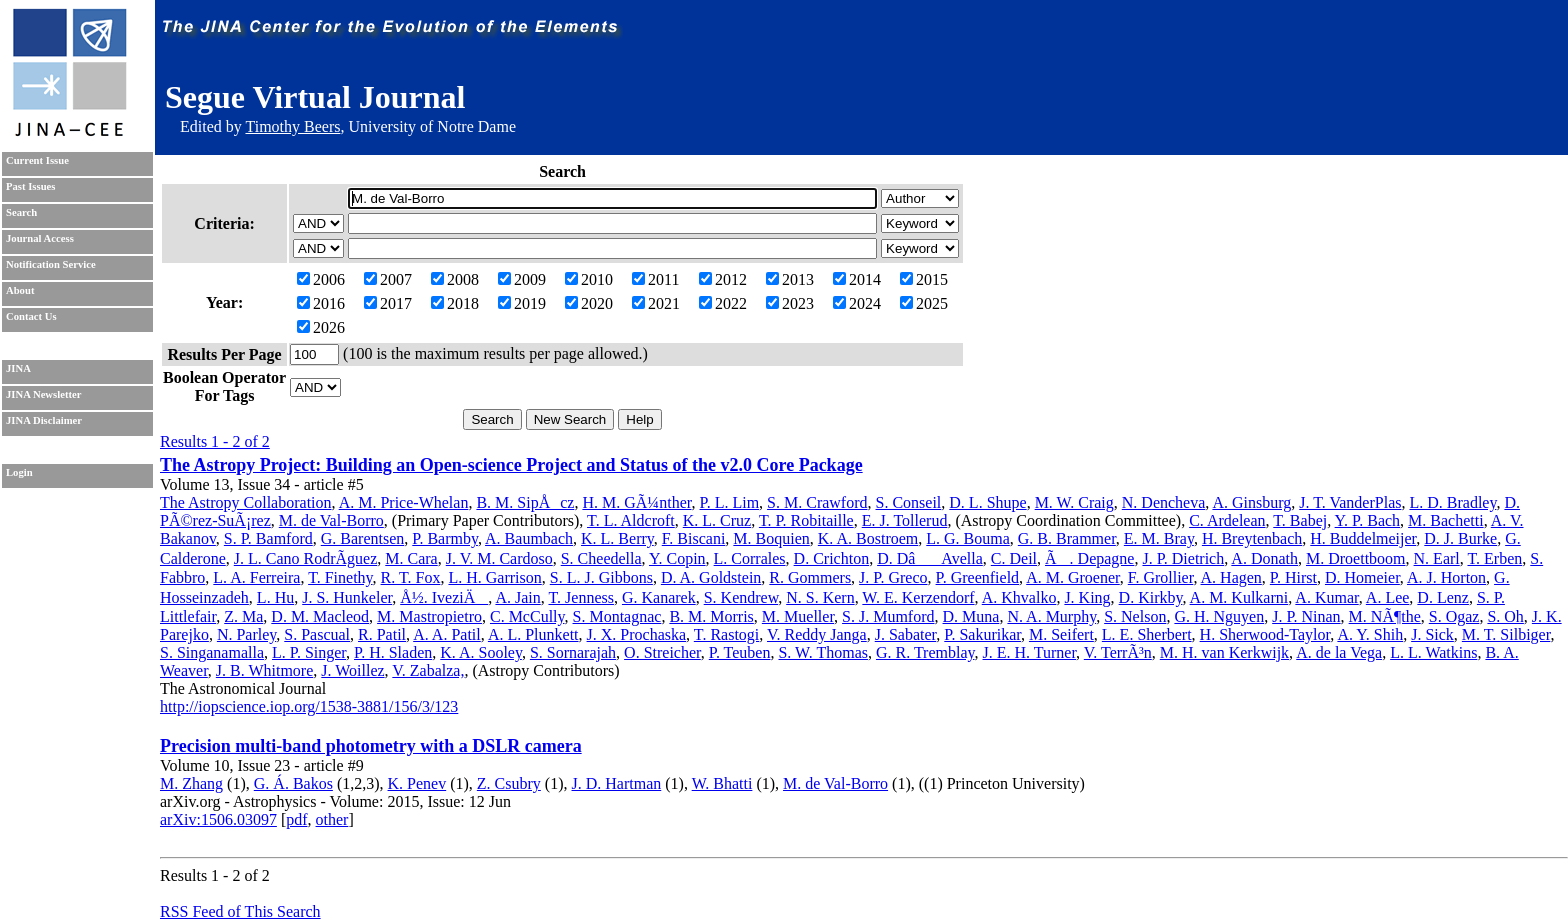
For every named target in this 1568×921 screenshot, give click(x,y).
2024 (857, 303)
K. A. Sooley (481, 652)
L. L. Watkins (1433, 652)
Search (21, 212)
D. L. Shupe (987, 502)
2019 (522, 303)
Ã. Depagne (1089, 558)
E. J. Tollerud (905, 520)
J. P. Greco (893, 577)
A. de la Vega (1339, 652)
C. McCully (527, 616)
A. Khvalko (1019, 597)
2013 (790, 279)
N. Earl (1437, 558)
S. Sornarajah (573, 652)
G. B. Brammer (1067, 538)
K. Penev (417, 783)
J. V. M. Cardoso (499, 558)
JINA (18, 368)
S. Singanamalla (212, 652)
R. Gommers (810, 577)
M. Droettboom (1356, 558)
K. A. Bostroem (868, 538)
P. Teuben (740, 652)
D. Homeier (1362, 577)
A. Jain (517, 597)
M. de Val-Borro (331, 520)
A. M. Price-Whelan (404, 502)
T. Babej (1300, 520)
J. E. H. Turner (1030, 652)
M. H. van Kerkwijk (1224, 652)
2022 (723, 303)
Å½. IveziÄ (444, 597)
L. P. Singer (309, 652)
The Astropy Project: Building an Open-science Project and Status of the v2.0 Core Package (511, 465)
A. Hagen (1231, 577)
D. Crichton (832, 558)
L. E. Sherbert (1147, 634)
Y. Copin (677, 558)
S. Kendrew (741, 597)
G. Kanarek (659, 597)
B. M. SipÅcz (525, 502)
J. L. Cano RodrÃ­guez (306, 558)
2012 (723, 279)
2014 (857, 279)
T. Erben (1494, 558)
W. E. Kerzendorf (918, 597)
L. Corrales (750, 558)
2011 (655, 279)
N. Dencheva (1164, 502)
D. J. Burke (1460, 538)
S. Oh (1505, 616)
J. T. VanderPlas (1350, 502)
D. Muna (971, 616)
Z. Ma (243, 616)
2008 (455, 279)
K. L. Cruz (717, 520)
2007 (388, 279)
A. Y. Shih (1370, 634)
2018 (455, 303)
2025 (924, 303)
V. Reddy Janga (817, 634)
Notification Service (51, 264)
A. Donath (1264, 558)
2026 (321, 327)
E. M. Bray (1159, 538)
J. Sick (1432, 634)
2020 (589, 303)
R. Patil (382, 634)
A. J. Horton (1446, 577)
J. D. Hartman (617, 783)
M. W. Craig (1074, 502)
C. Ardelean (1227, 520)
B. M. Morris (711, 616)
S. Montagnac (617, 616)
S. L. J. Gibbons (601, 577)
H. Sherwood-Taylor (1265, 634)
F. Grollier (1161, 577)
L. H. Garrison (494, 577)
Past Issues (30, 186)
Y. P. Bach (1368, 520)
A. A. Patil (447, 634)
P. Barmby (445, 538)
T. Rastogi (726, 634)
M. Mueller (798, 616)
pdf (296, 819)
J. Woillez (352, 670)
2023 (790, 303)
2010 (589, 279)
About (20, 290)
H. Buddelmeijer (1363, 538)
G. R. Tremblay (925, 652)
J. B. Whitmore (264, 670)
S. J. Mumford (888, 616)
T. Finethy (340, 577)
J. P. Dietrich (1183, 558)
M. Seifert (1061, 634)
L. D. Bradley (1452, 502)
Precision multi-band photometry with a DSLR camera (371, 746)
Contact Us (31, 316)
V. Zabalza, (428, 670)
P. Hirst (1293, 577)
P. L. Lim (730, 502)
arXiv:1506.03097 (218, 819)
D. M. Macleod (320, 616)
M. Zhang (191, 783)
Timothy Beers (292, 126)
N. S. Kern (820, 597)
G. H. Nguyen (1219, 616)
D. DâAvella (930, 558)
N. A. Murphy (1051, 616)
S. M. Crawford (817, 502)
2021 (656, 303)
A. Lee (1388, 597)
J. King (1087, 597)
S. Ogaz (1454, 616)
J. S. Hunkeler (347, 597)
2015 (924, 279)
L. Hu (275, 597)
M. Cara (411, 558)
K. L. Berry (617, 538)
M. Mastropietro (429, 616)
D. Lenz (1443, 597)
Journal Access (40, 238)
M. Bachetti (1446, 520)
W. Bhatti (722, 783)
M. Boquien (771, 538)
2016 (321, 303)
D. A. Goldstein (711, 577)
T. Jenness (580, 597)
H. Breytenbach (1252, 538)
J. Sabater (906, 634)
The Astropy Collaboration (246, 502)
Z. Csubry (509, 783)
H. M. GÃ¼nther (636, 502)
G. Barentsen (363, 538)
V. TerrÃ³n (1118, 652)
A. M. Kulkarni (1239, 597)
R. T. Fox (411, 577)
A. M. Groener (1073, 577)
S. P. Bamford (268, 538)
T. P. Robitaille (806, 520)
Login (19, 472)
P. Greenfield (978, 577)
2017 (388, 303)
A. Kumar (1326, 597)
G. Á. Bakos (293, 783)
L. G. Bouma (968, 538)
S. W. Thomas (823, 652)
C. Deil (1014, 558)
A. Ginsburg (1251, 502)
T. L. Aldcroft (631, 520)
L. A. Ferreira (256, 577)
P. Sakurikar (982, 634)
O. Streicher (662, 652)
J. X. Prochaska (637, 634)
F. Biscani (694, 538)
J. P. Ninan (1306, 616)
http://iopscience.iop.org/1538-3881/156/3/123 (309, 706)
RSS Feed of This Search (240, 911)
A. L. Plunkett (533, 634)
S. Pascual (317, 634)
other (332, 819)
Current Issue (37, 160)
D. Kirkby (1151, 597)
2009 (522, 279)
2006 (321, 279)
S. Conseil (909, 502)
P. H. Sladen (393, 652)
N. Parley (246, 634)
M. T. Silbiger (1506, 634)
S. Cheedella (601, 558)
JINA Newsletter (43, 394)
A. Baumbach (529, 538)
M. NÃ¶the (1385, 616)
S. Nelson (1135, 616)
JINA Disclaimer (44, 420)
